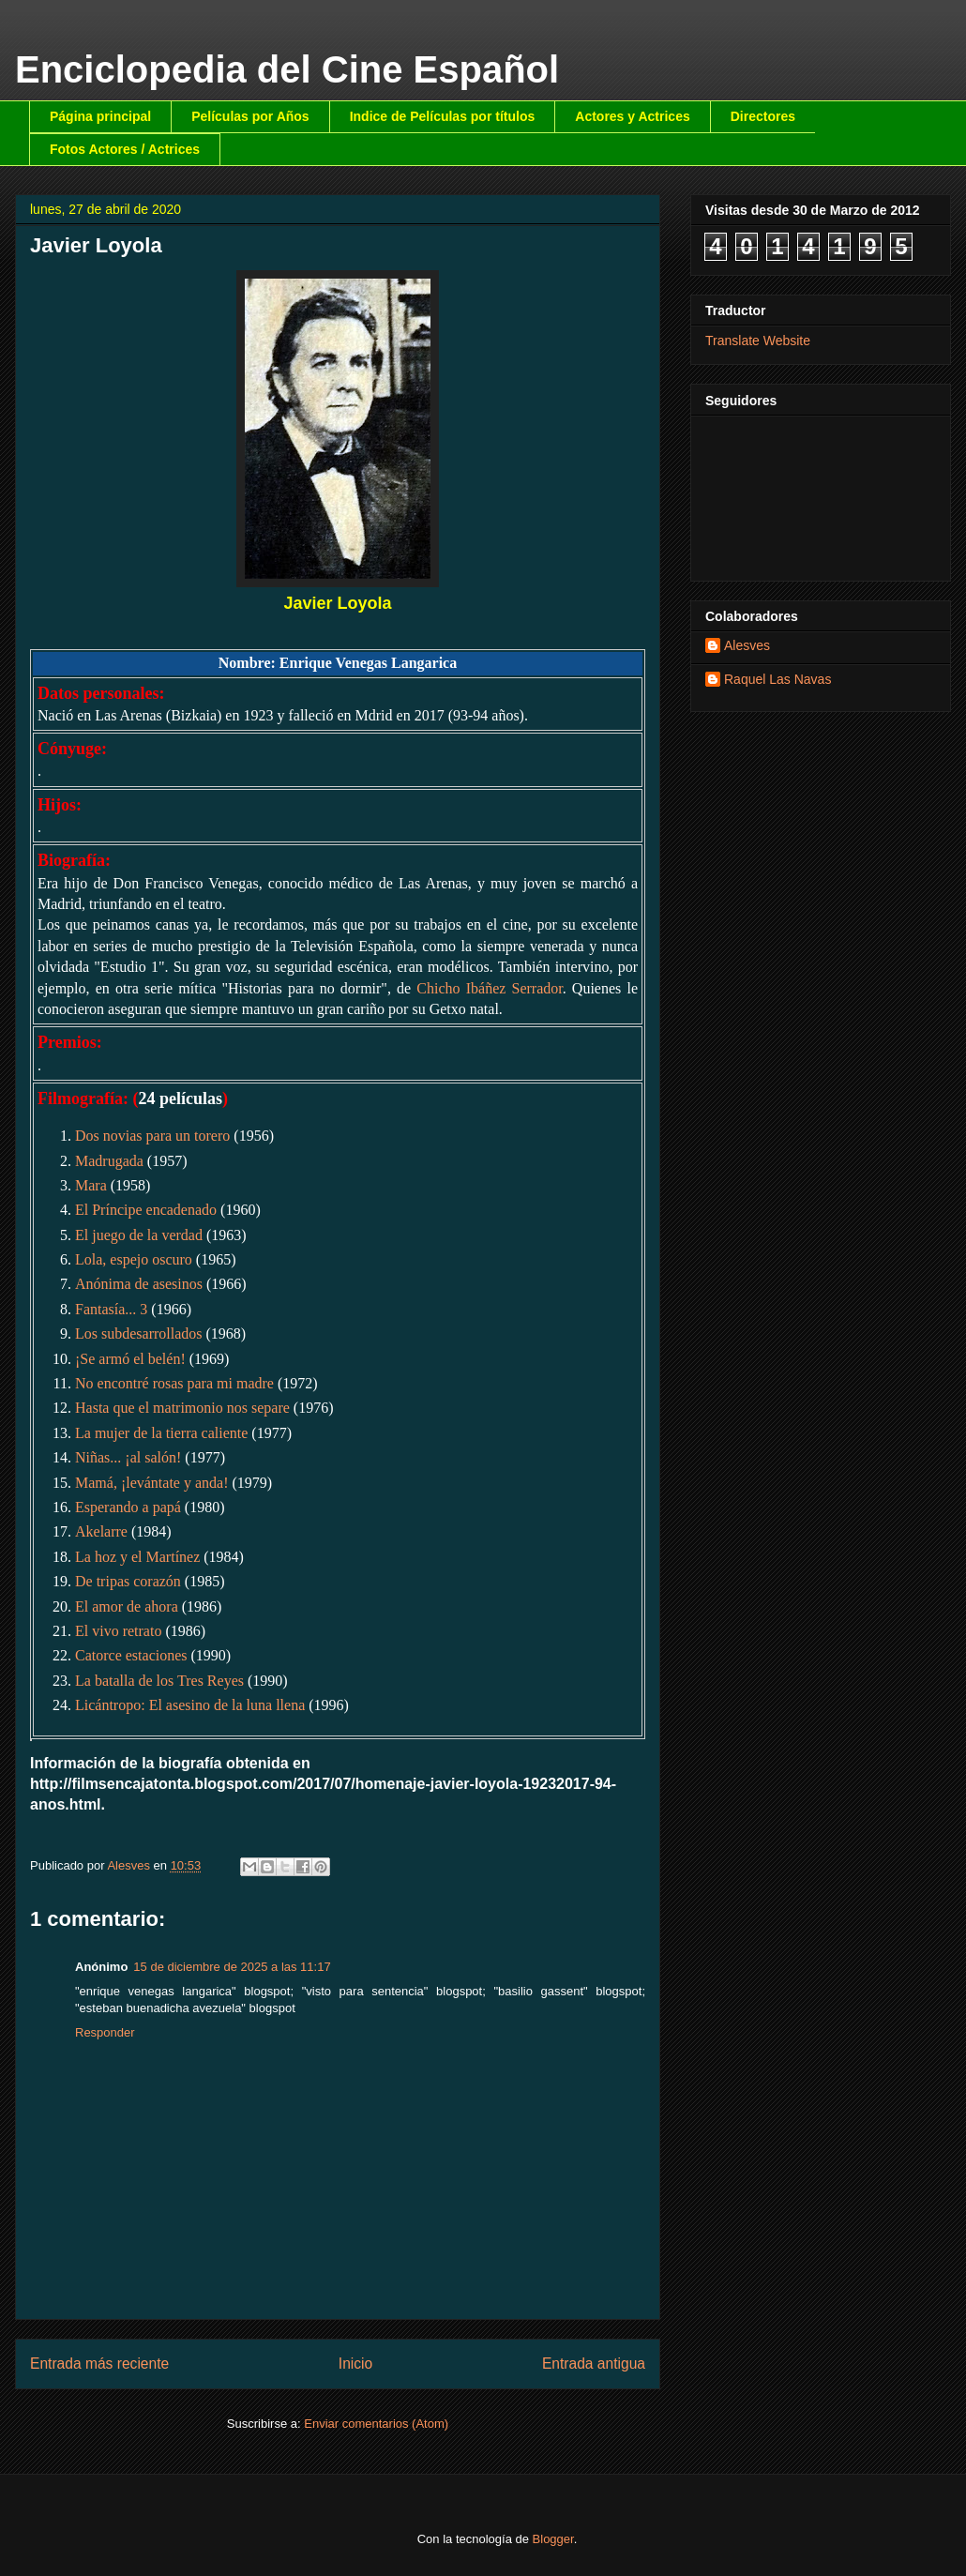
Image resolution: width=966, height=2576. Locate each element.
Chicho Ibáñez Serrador (489, 988)
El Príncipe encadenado (146, 1210)
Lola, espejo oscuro (133, 1259)
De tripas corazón (128, 1581)
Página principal (100, 116)
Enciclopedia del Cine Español (287, 69)
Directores (763, 116)
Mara (91, 1185)
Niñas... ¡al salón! (128, 1457)
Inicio (355, 2363)
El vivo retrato (118, 1631)
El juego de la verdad (139, 1235)
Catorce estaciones (131, 1655)
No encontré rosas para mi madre (174, 1383)
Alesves (747, 645)
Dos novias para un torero (152, 1136)
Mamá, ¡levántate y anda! (151, 1483)
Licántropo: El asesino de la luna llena (190, 1705)
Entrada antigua (593, 2363)
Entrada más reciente (99, 2363)
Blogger (553, 2539)
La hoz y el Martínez (137, 1557)
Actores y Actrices (632, 116)
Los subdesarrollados (139, 1333)
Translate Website (757, 340)
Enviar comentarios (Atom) (376, 2424)
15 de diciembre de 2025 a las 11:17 (231, 1967)
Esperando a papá (128, 1507)
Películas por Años (250, 116)
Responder (105, 2032)
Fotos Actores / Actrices (125, 149)
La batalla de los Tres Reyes (159, 1681)
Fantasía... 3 (111, 1309)
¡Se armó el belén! (130, 1359)
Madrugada (109, 1161)
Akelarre (101, 1531)
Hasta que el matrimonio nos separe (182, 1408)
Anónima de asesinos (139, 1284)
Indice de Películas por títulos (443, 116)
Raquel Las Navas (777, 679)
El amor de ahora (126, 1606)
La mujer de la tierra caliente (161, 1433)
